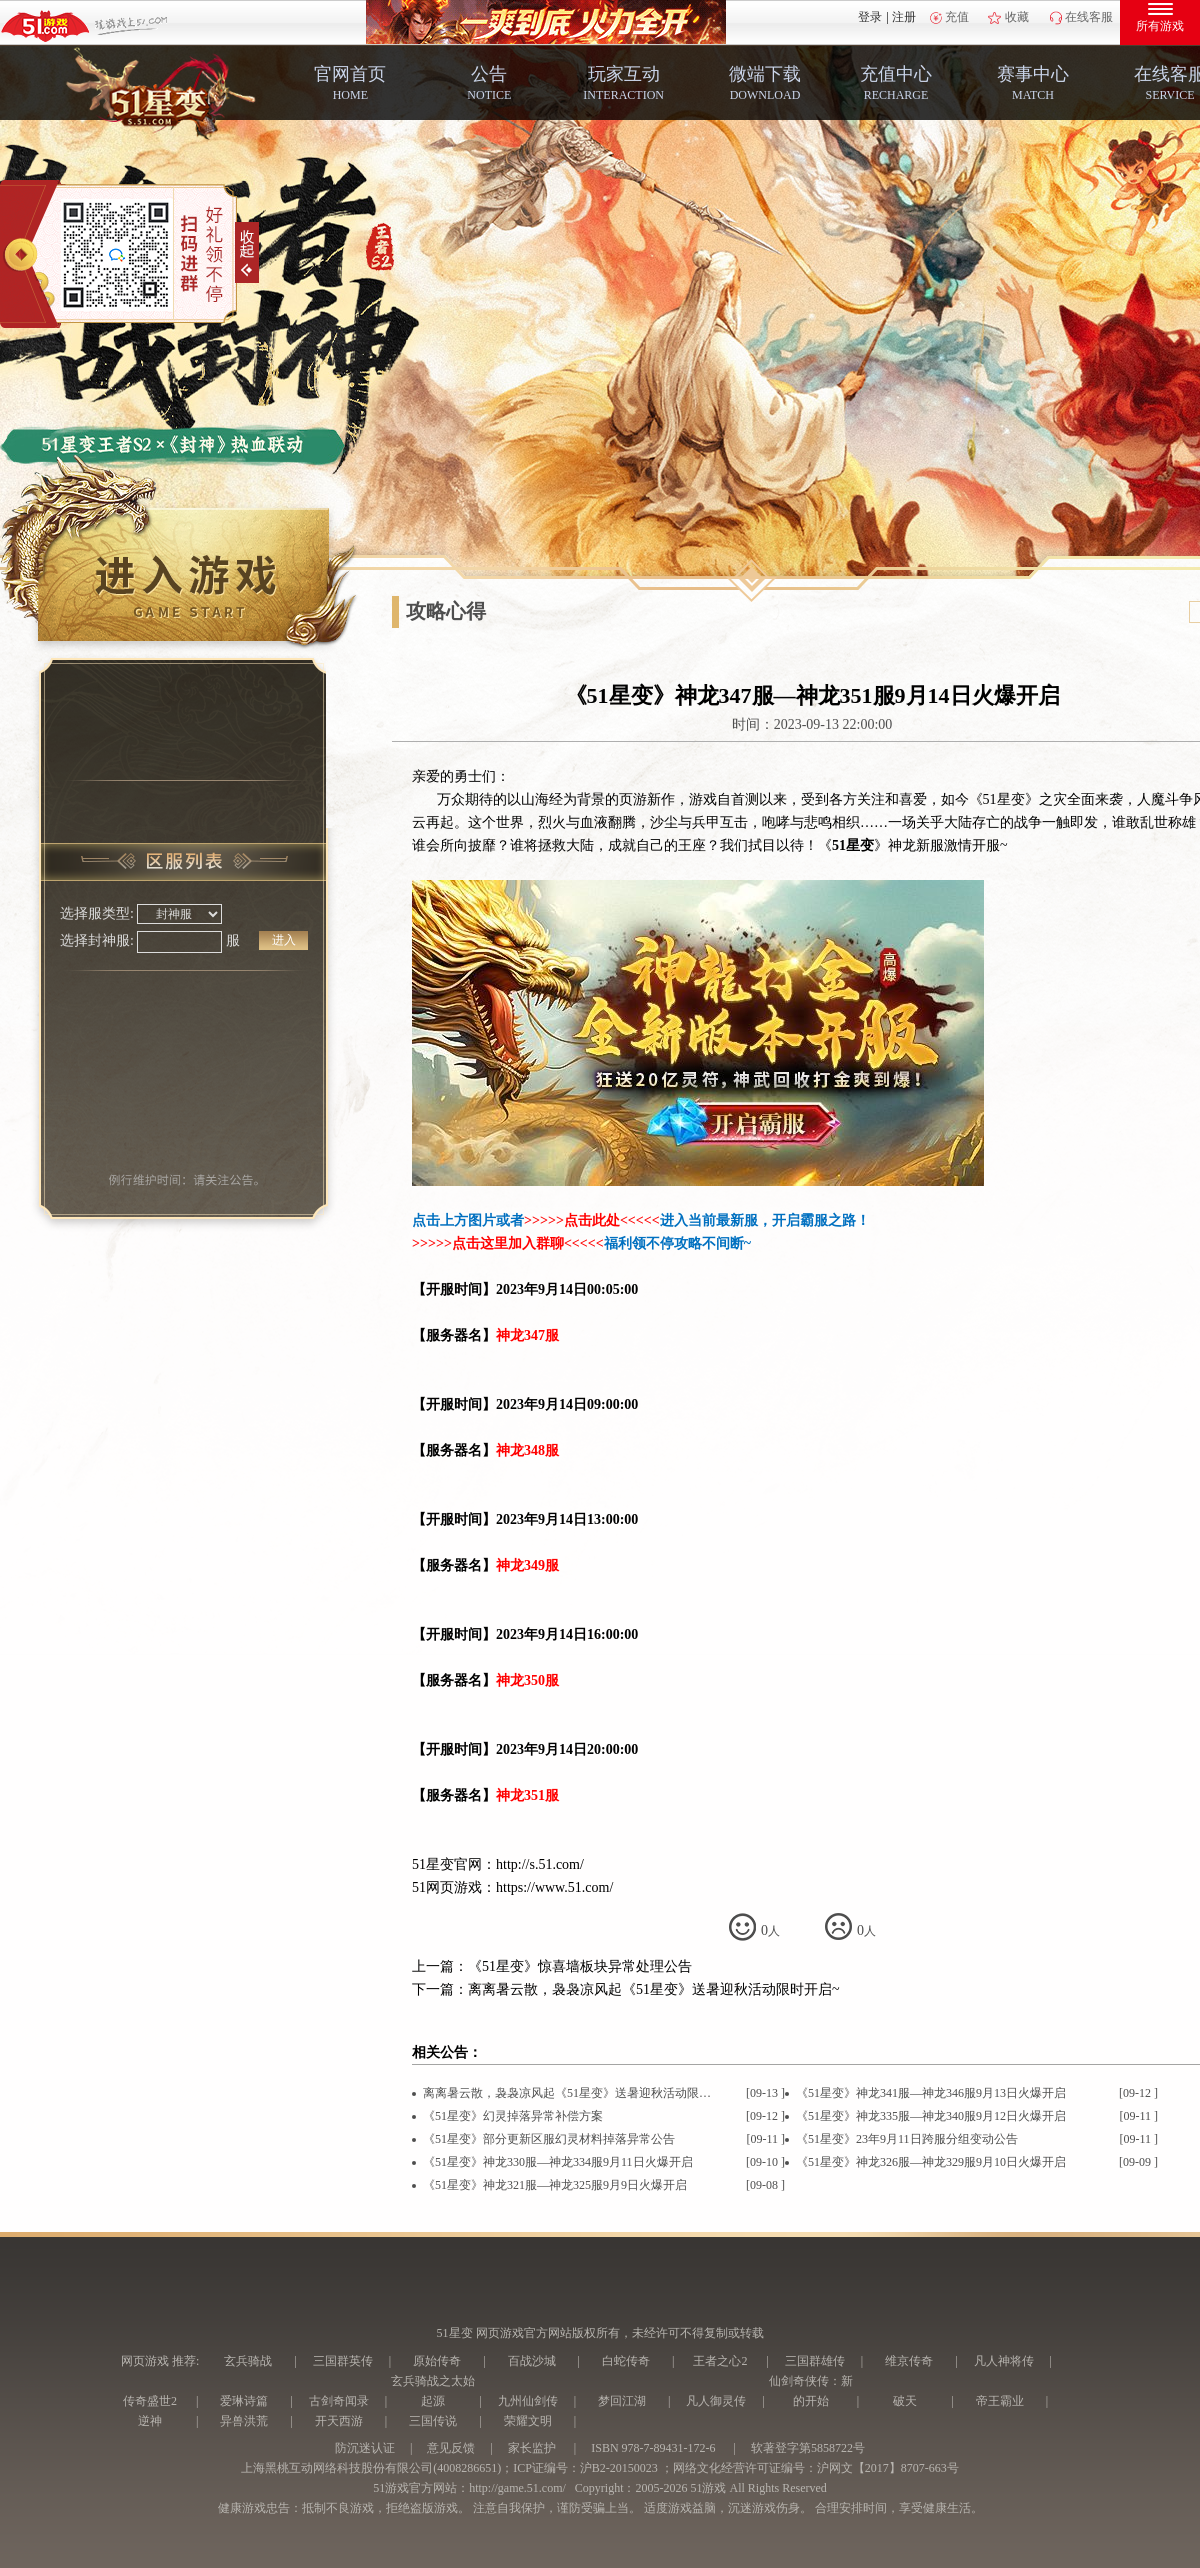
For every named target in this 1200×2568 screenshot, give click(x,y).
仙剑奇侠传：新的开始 (811, 2391)
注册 (904, 17)
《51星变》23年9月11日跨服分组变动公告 (907, 2139)
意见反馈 (451, 2448)
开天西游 (339, 2421)
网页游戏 (145, 2361)
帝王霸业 (1000, 2401)
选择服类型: (97, 913)
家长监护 (532, 2448)
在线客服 (1089, 17)
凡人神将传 (1004, 2361)
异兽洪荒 (244, 2421)
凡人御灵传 (716, 2401)
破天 (905, 2401)
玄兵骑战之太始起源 (433, 2391)
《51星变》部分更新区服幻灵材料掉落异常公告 (549, 2139)
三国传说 (433, 2421)
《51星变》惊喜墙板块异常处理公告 (580, 1966)
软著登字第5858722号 (808, 2448)
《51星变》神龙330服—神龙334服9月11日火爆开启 (558, 2162)
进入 (284, 940)
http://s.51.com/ (540, 1864)
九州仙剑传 (528, 2401)
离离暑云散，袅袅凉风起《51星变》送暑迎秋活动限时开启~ (654, 1989)
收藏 (1017, 17)
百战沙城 (532, 2361)
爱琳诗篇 (244, 2401)
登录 (870, 17)
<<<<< (640, 1220)
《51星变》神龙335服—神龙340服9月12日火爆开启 (931, 2116)
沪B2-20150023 (619, 2468)
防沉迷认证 (365, 2448)
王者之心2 (720, 2361)
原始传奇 (437, 2361)
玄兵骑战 (248, 2361)
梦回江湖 (622, 2401)
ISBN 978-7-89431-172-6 (653, 2448)
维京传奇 (909, 2361)
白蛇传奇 (626, 2361)
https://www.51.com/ (554, 1887)
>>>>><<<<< (508, 1243)
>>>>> (544, 1220)
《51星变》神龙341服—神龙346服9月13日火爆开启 (931, 2093)
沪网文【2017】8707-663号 (888, 2468)
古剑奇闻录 (339, 2401)
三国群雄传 (815, 2361)
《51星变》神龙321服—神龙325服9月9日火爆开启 (555, 2185)
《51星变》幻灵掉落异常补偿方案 (513, 2116)
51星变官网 (447, 1864)
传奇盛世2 (150, 2401)
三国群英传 (343, 2361)
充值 (957, 17)
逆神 (150, 2421)
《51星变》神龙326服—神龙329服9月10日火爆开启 (931, 2162)
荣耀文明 (528, 2421)
